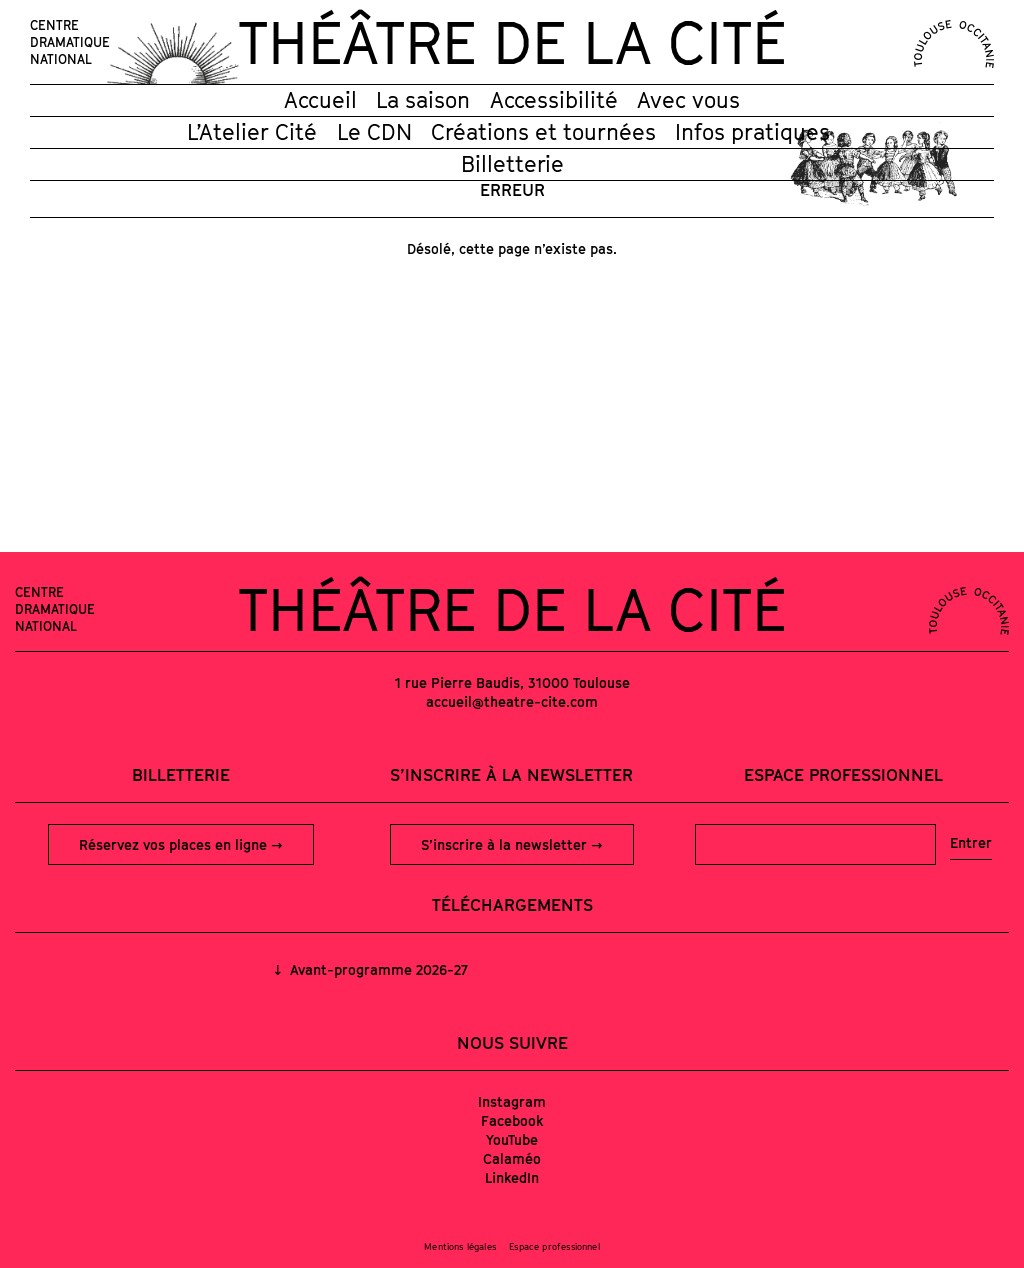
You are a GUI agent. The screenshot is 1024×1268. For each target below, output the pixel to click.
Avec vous (688, 100)
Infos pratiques (752, 132)
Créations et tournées (543, 132)
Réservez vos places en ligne (175, 844)
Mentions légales (460, 1246)
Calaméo (512, 1158)
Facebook (512, 1120)
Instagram (512, 1101)
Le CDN (374, 132)
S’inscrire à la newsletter (506, 844)
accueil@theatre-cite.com (512, 701)
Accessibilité (554, 100)
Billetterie (512, 164)
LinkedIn (512, 1177)
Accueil (320, 100)
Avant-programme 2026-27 (377, 969)
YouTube (512, 1139)
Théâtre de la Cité (512, 42)
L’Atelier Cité (252, 132)
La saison (423, 100)
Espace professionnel (843, 775)
